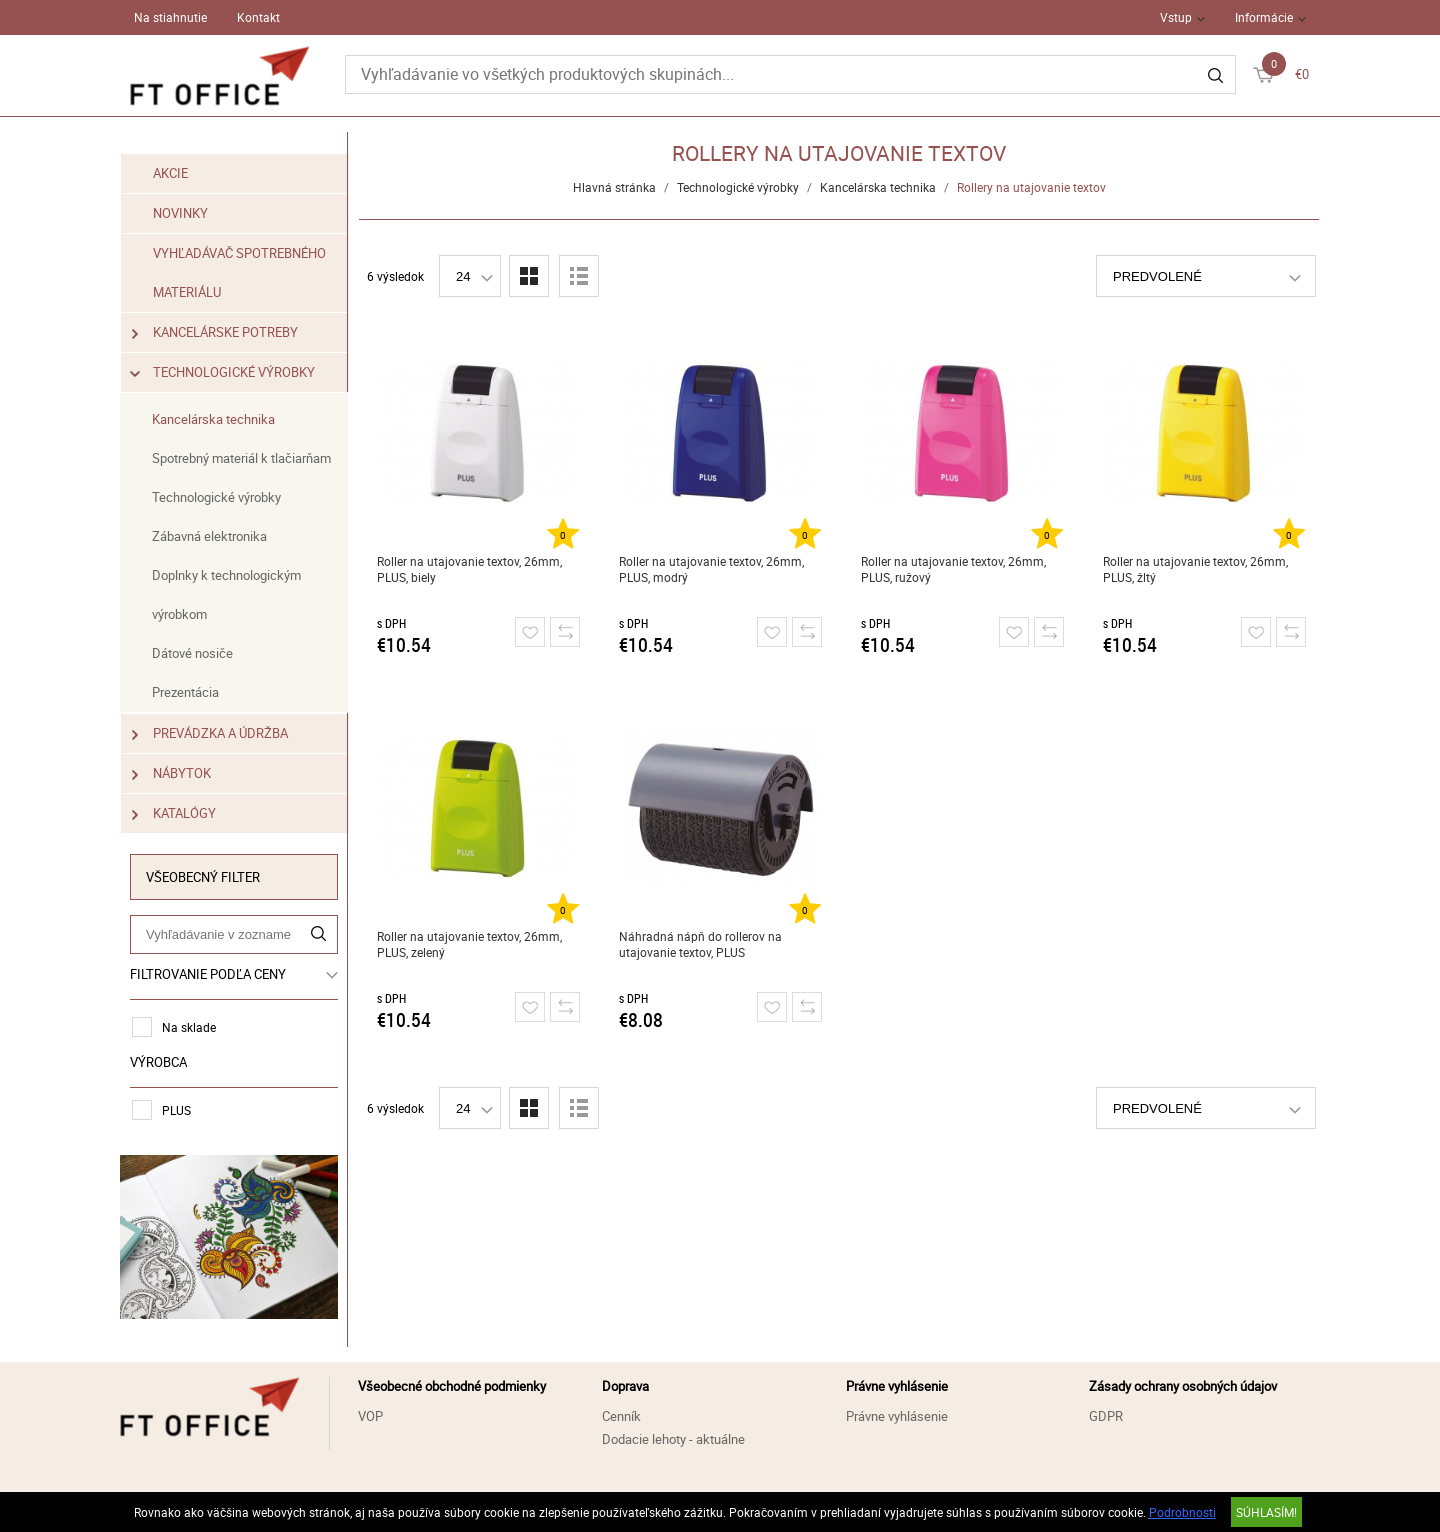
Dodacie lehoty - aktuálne (673, 1439)
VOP (370, 1416)
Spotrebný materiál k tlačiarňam (241, 458)
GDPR (1106, 1416)
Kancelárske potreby (215, 332)
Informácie (1264, 17)
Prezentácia (185, 692)
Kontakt (258, 17)
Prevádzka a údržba (210, 733)
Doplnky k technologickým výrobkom (226, 594)
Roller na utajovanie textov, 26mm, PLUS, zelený (469, 944)
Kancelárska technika (213, 419)
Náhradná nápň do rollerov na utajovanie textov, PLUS (700, 944)
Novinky (180, 213)
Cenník (621, 1416)
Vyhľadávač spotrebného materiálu (239, 272)
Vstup (1176, 17)
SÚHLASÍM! (1266, 1512)
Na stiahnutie (170, 17)
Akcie (170, 173)
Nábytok (171, 773)
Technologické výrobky (223, 372)
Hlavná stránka (614, 187)
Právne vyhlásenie (897, 1416)
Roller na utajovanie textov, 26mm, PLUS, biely (469, 569)
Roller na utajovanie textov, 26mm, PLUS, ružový (953, 569)
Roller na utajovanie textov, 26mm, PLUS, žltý (1195, 569)
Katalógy (174, 813)
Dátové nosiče (192, 653)
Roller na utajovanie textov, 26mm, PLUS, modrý (711, 569)
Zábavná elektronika (209, 536)
